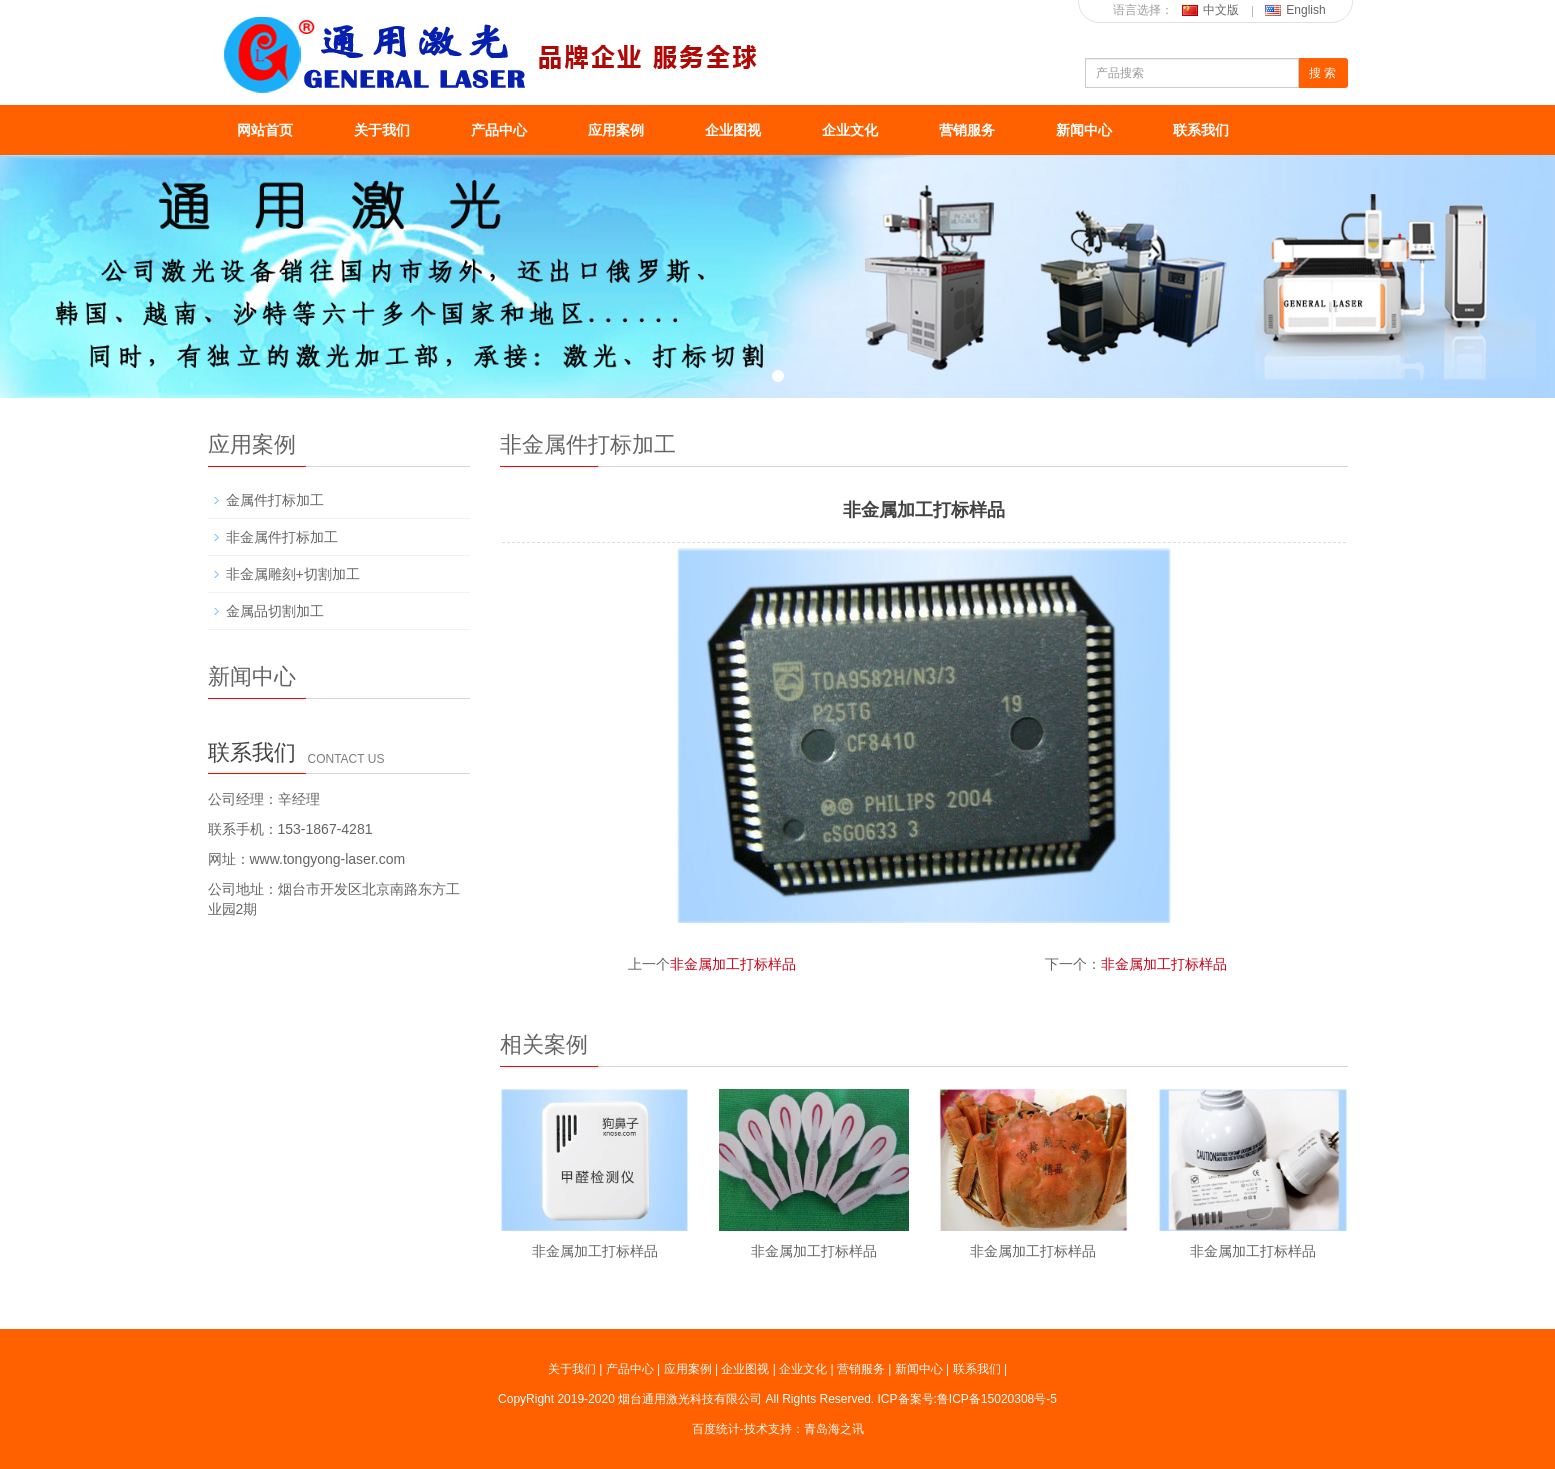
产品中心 (499, 130)
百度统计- (718, 1429)
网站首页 (265, 130)
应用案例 (616, 130)
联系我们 (1201, 130)
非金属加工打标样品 (733, 964)
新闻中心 (1084, 130)
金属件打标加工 (275, 500)
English (1295, 10)
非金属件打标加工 (282, 537)
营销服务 (967, 130)
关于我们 (382, 130)
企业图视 (733, 130)
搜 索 (1322, 73)
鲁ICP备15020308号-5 (997, 1399)
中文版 (1210, 10)
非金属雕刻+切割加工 (293, 574)
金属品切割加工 (275, 611)
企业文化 (850, 130)
